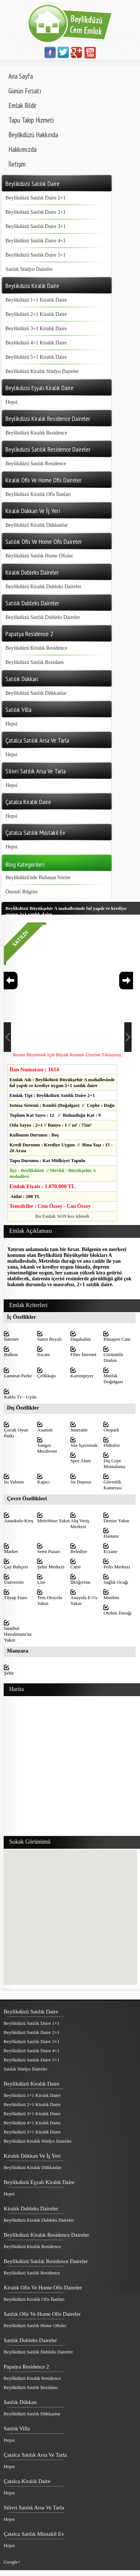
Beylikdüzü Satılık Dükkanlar (36, 693)
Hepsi (11, 402)
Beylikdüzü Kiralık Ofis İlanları (38, 494)
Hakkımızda (22, 149)
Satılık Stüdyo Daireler (29, 269)
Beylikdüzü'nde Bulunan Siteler (38, 877)
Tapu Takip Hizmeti (31, 120)
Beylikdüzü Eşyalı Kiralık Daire (39, 2182)
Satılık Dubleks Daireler (30, 2340)
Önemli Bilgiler (21, 892)
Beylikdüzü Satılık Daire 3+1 (35, 226)
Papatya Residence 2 (26, 2367)
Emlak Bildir (22, 105)
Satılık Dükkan (20, 2402)
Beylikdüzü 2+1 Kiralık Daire (36, 314)
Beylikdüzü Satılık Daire (31, 2012)
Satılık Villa (17, 2428)
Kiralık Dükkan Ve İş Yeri (32, 2156)
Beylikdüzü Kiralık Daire (31, 2084)
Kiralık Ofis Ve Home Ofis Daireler (43, 2288)
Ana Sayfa (20, 76)
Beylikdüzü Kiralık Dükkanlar (36, 525)
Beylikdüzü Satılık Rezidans (34, 662)
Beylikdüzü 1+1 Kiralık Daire (36, 300)
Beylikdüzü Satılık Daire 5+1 (35, 255)
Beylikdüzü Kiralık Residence (36, 433)
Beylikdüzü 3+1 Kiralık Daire (36, 328)
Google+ (12, 2562)
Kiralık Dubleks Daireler (31, 2208)
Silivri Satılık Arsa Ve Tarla (34, 2507)
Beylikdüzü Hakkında (33, 134)
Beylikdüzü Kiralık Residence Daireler (46, 2235)
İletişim (17, 164)
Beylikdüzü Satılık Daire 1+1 (35, 198)
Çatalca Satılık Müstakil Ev (34, 2534)
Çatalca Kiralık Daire (27, 2481)
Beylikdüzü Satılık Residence (35, 463)
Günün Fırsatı (24, 90)
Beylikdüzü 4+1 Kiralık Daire (36, 343)
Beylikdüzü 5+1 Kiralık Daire (36, 357)
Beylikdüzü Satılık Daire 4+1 (35, 240)
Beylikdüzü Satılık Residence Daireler (46, 2261)
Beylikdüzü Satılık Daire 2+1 (35, 212)
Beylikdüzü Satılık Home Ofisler (39, 556)
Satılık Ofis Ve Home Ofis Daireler (42, 2314)
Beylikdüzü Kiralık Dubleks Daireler (43, 586)
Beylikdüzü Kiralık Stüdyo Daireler (42, 371)
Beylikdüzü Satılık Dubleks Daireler (42, 617)
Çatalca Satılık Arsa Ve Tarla (35, 2455)
